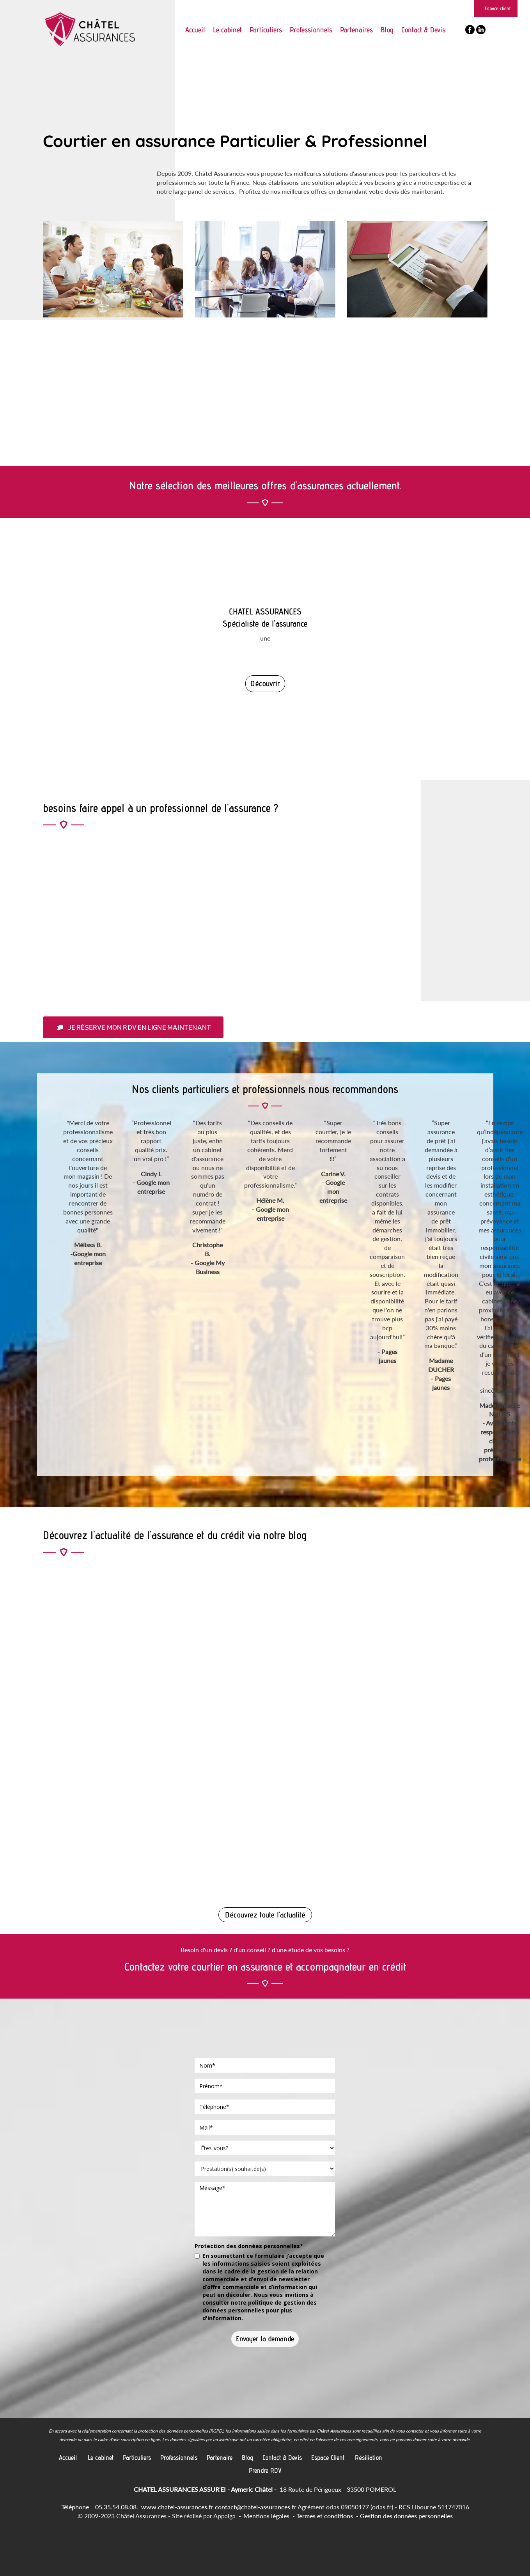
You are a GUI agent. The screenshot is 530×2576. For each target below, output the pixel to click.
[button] (133, 1027)
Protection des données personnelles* (249, 2246)
